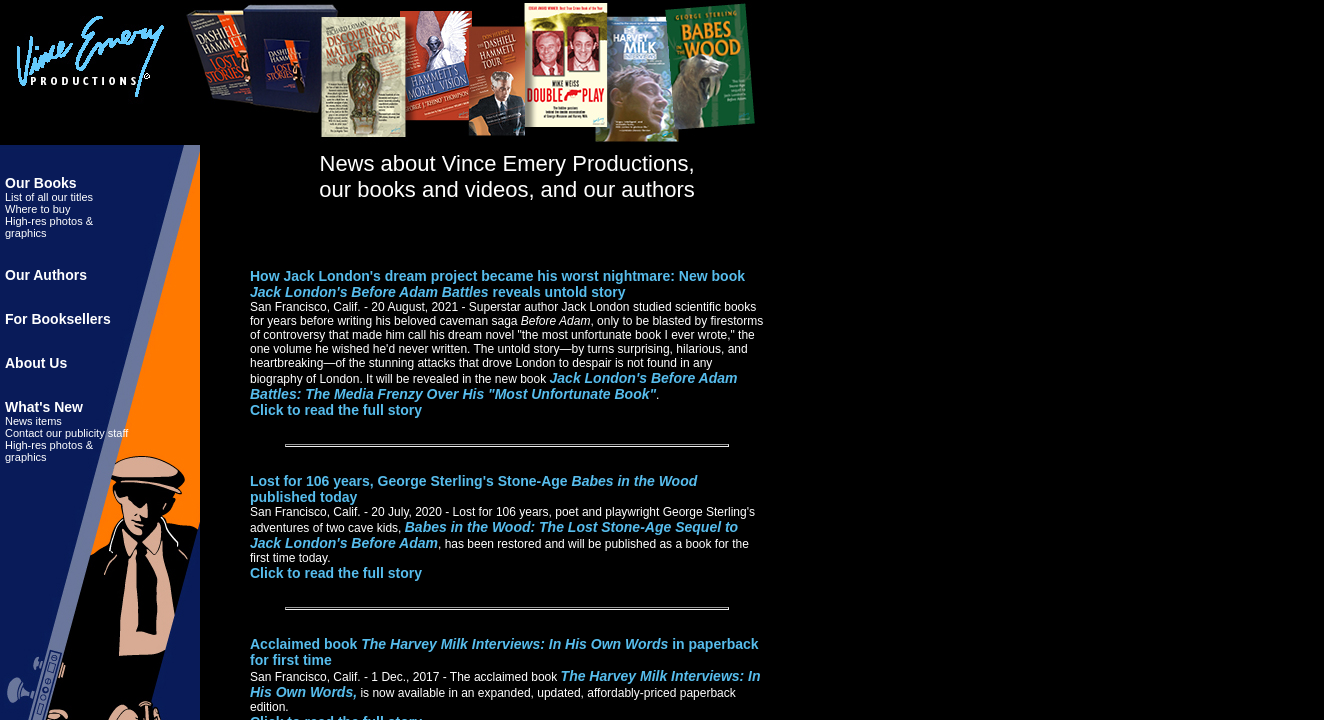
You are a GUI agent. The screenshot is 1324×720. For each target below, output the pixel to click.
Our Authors (46, 275)
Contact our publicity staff (66, 433)
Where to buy (37, 209)
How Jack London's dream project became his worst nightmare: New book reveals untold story (497, 284)
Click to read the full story (336, 410)
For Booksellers (58, 319)
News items (33, 421)
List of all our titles (49, 197)
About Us (36, 363)
